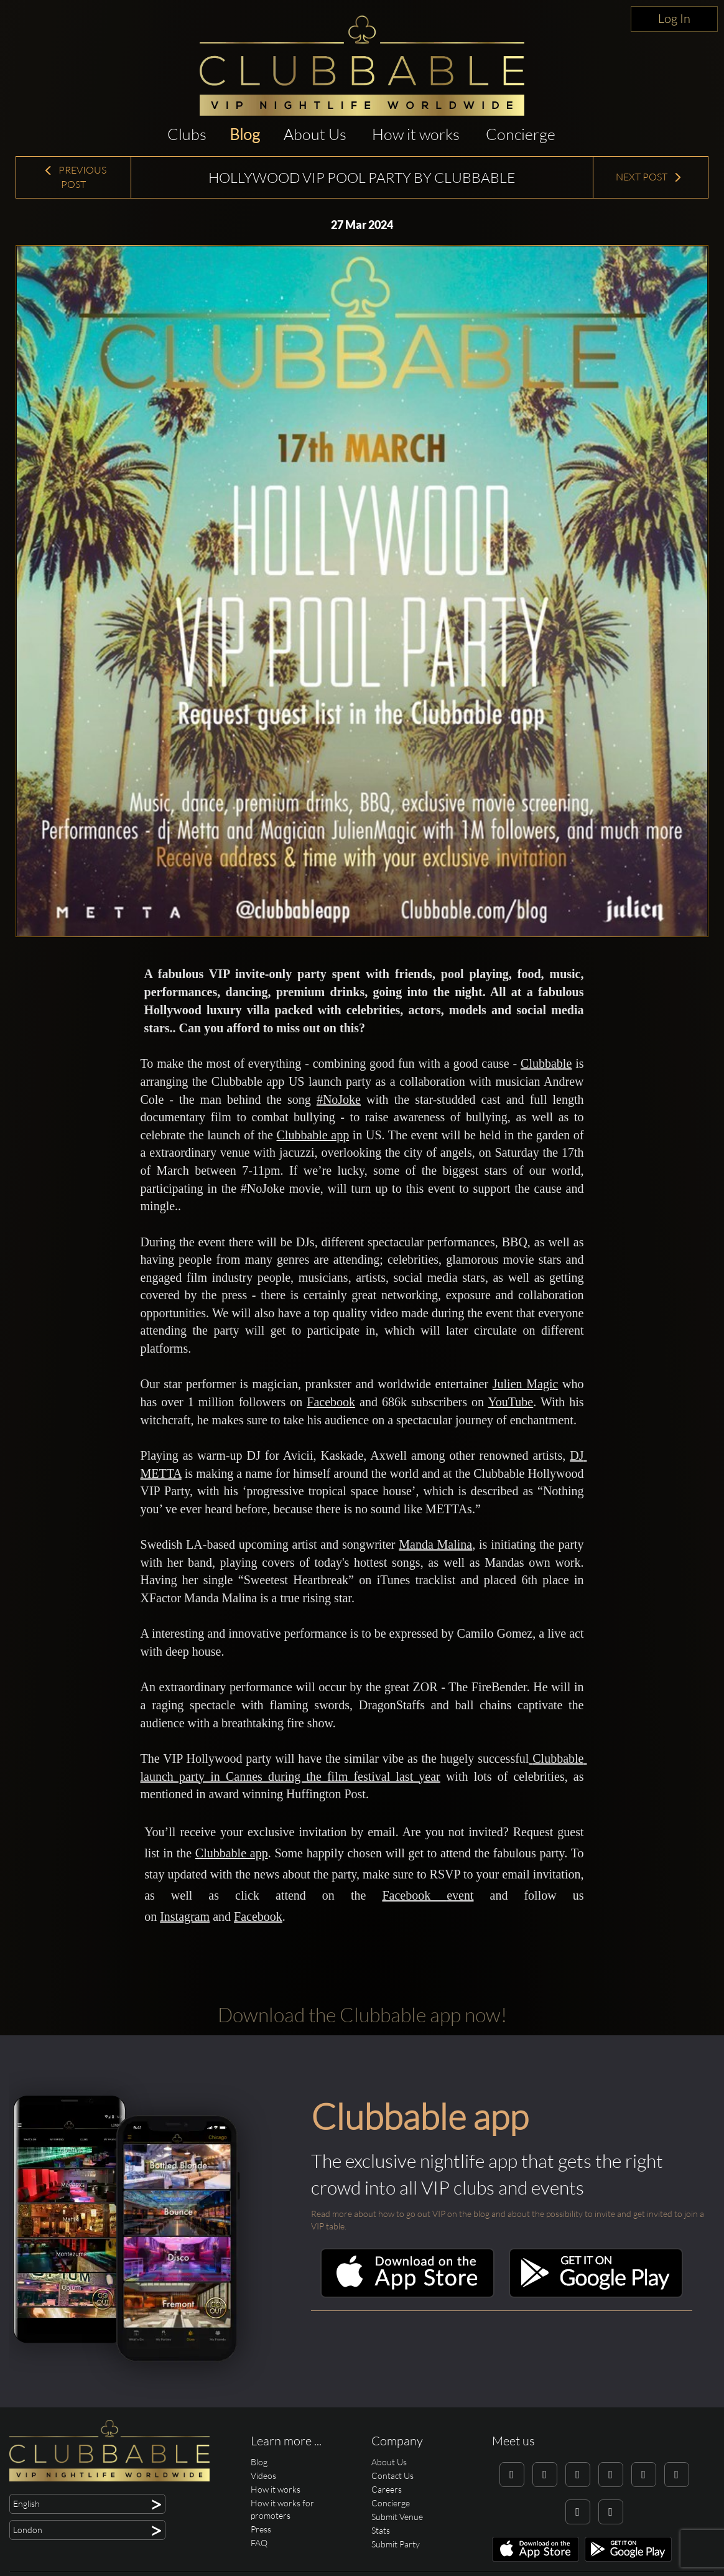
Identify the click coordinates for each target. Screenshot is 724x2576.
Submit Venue (397, 2516)
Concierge (520, 134)
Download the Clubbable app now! (362, 2014)
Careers (386, 2489)
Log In (674, 18)
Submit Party (395, 2544)
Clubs (187, 134)
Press (261, 2529)
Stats (380, 2530)
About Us (315, 134)
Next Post (649, 176)
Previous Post (75, 177)
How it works (416, 134)
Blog (245, 134)
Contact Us (392, 2475)
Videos (263, 2475)
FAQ (259, 2542)
